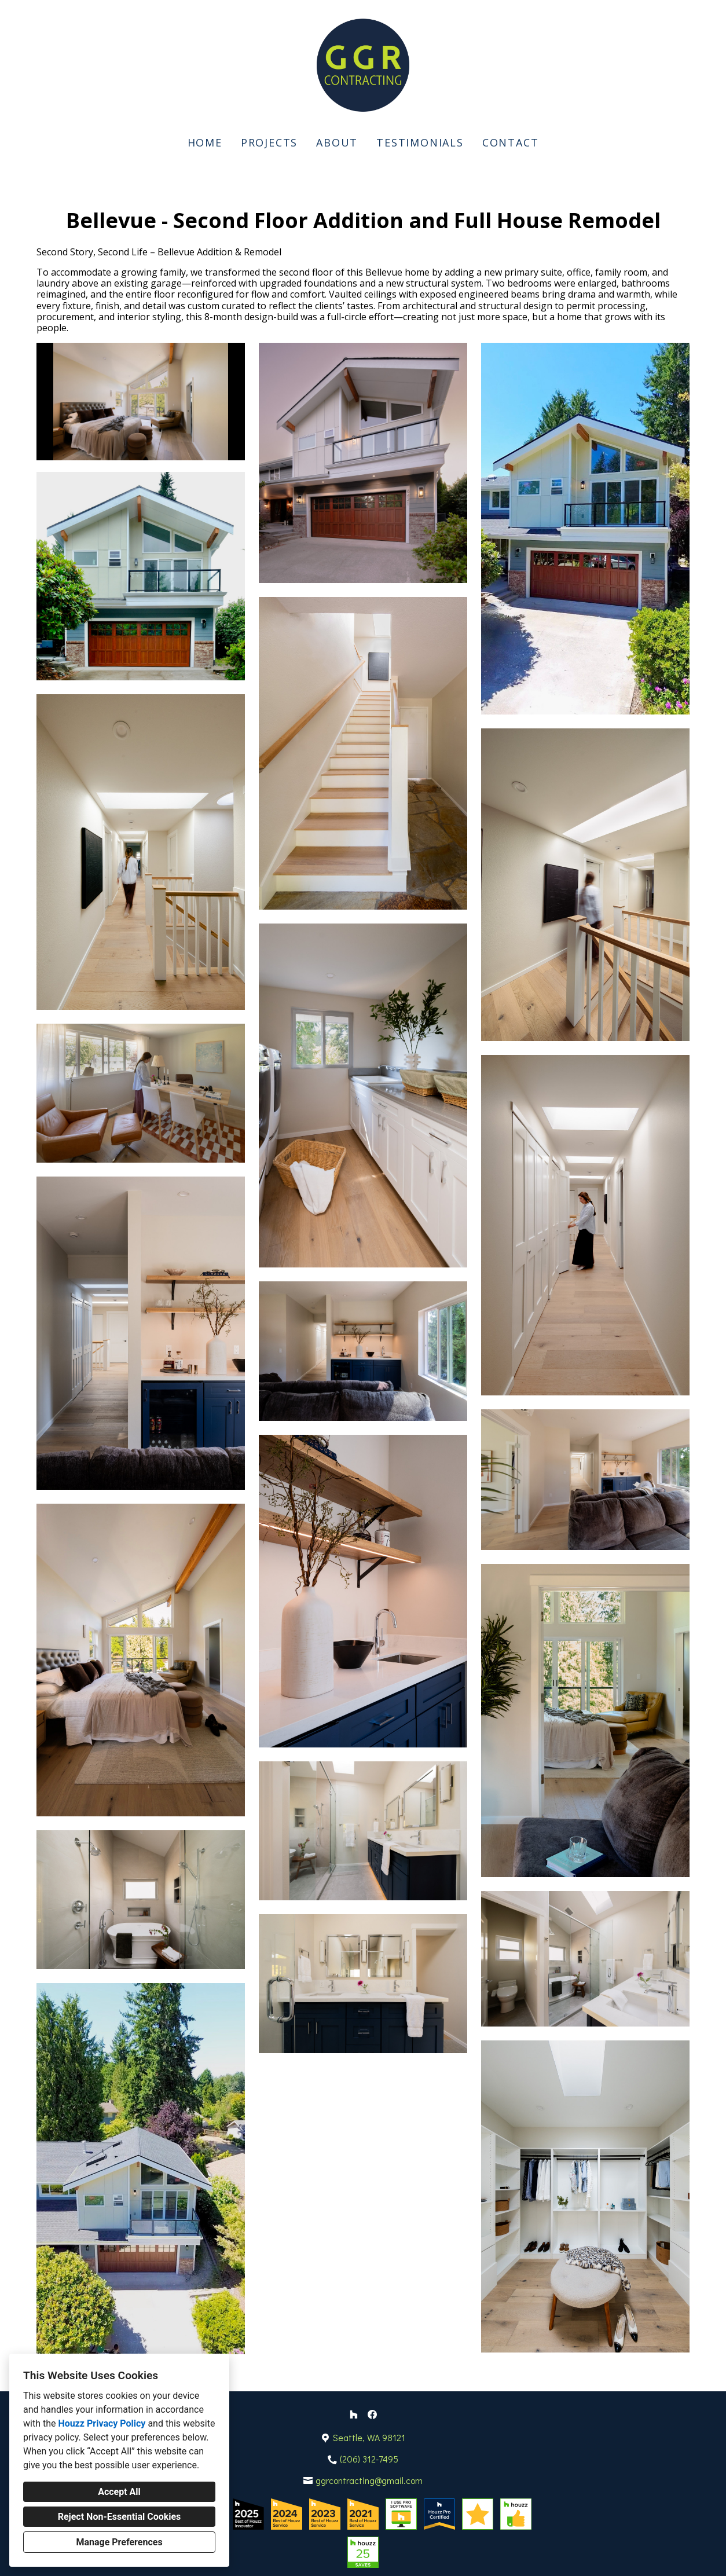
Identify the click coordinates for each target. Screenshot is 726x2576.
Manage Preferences (119, 2542)
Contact (510, 142)
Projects (269, 142)
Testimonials (420, 142)
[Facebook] (372, 2414)
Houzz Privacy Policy (101, 2423)
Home (205, 142)
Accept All (119, 2491)
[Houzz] (353, 2414)
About (337, 142)
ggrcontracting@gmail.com (369, 2480)
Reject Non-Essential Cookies (119, 2516)
